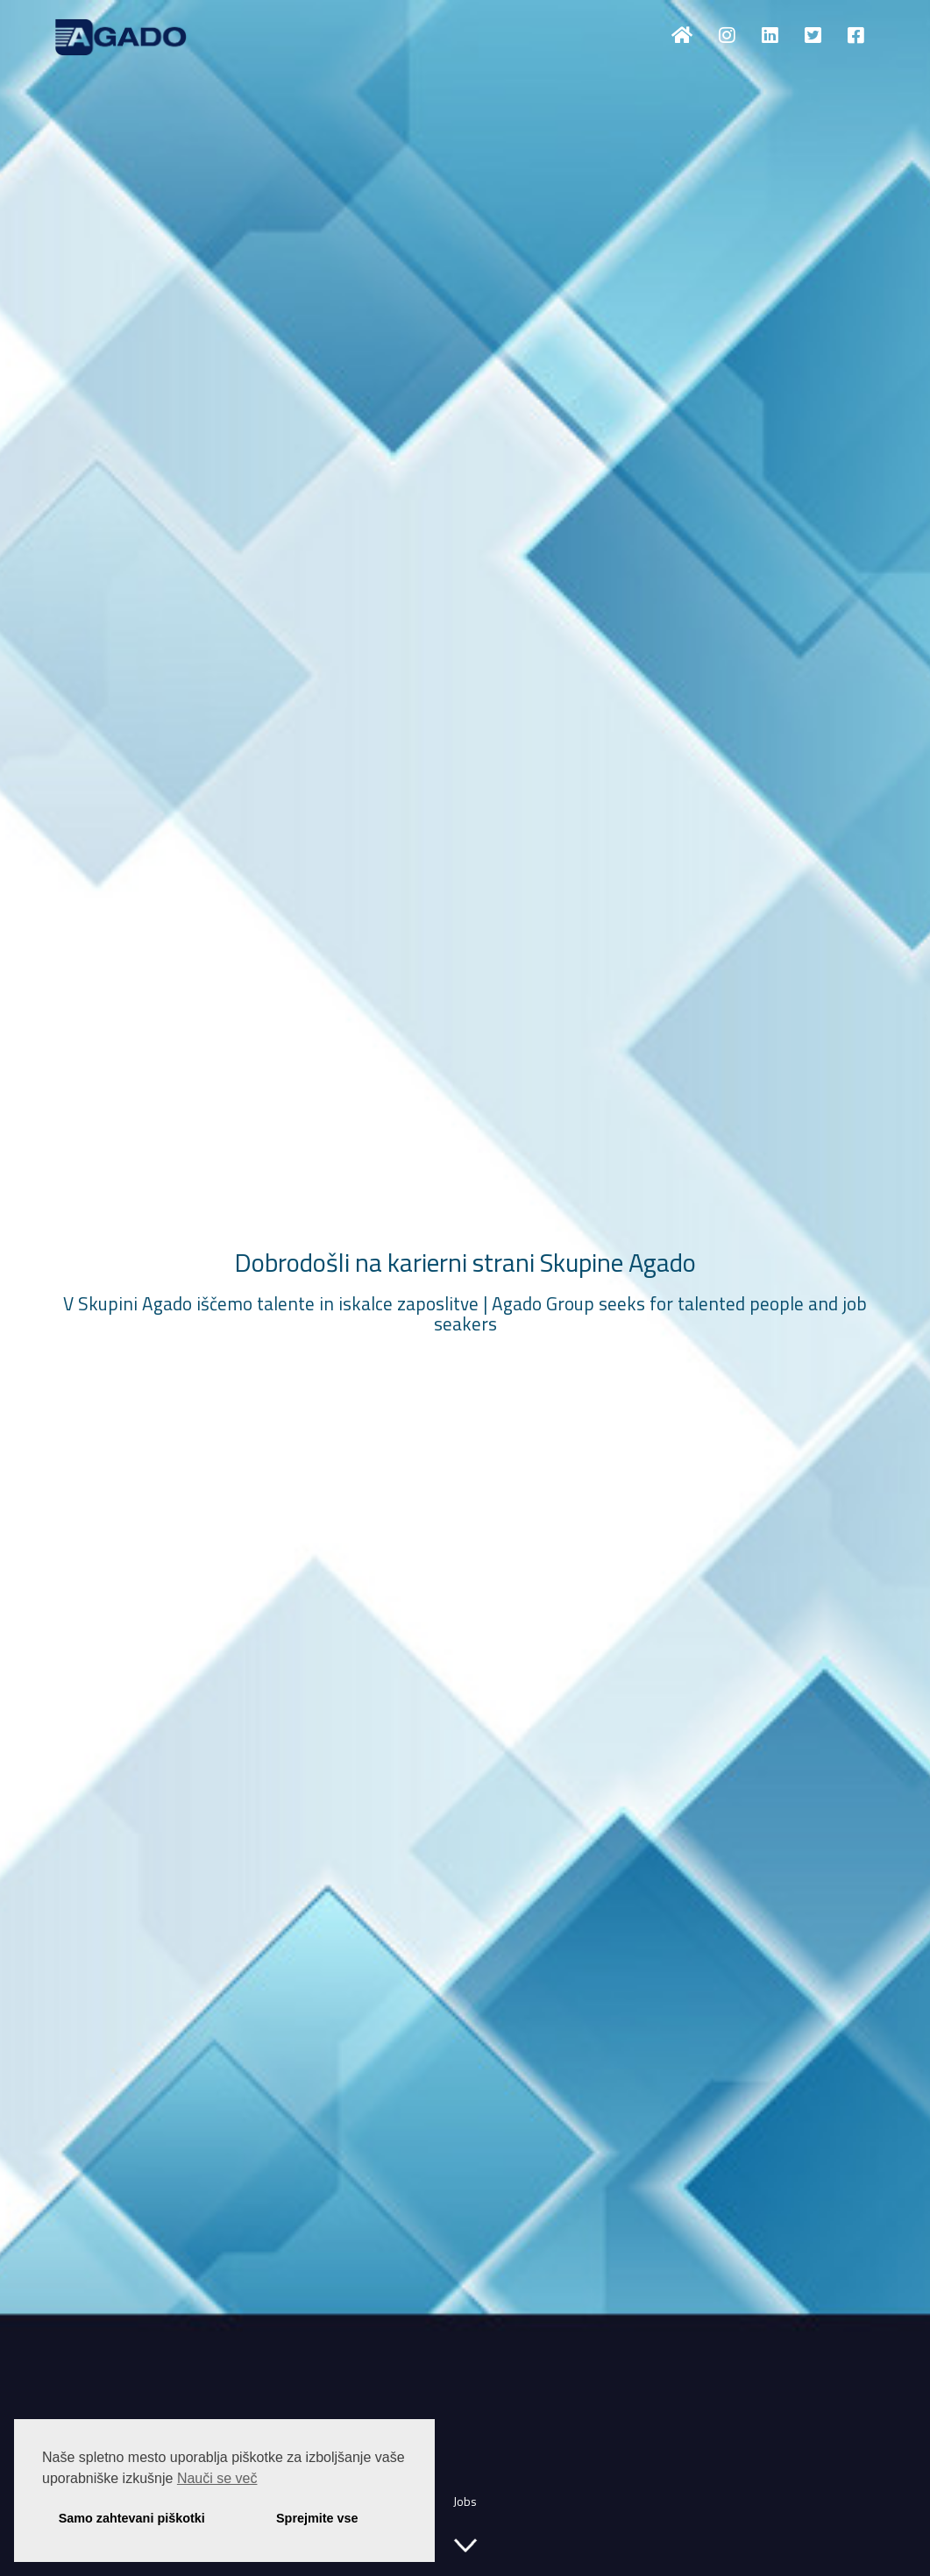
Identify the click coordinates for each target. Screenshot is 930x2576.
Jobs (465, 2501)
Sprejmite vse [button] (317, 2518)
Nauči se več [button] (217, 2478)
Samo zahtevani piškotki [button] (132, 2518)
